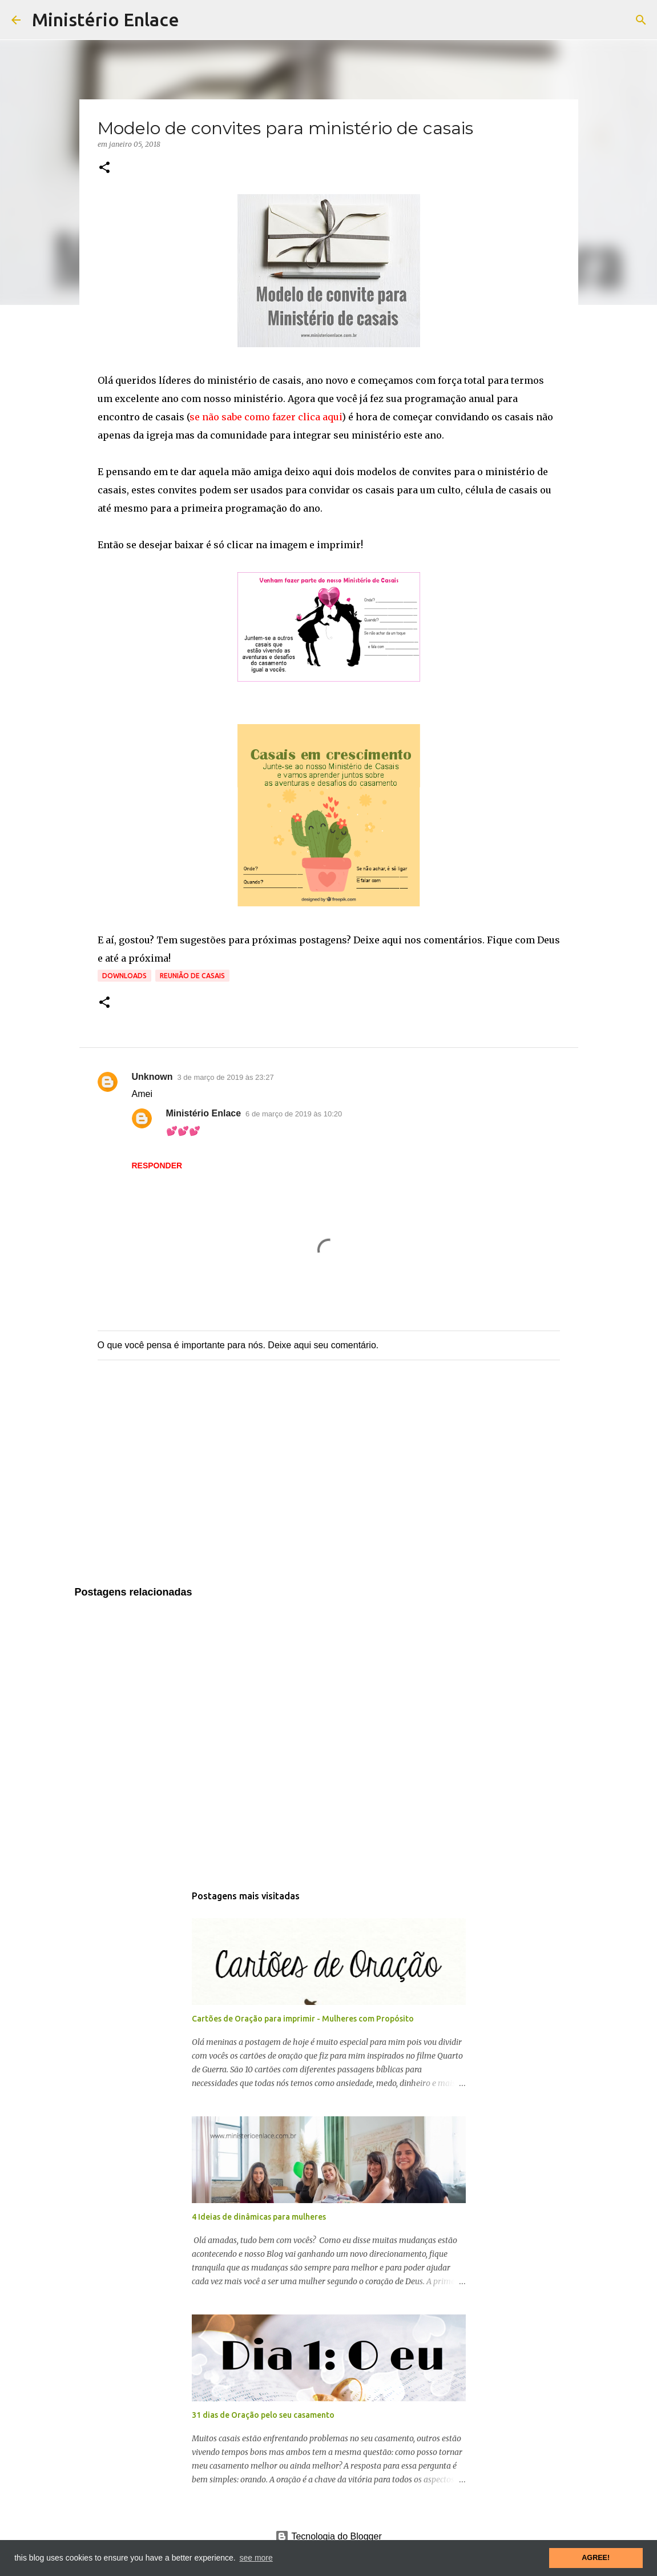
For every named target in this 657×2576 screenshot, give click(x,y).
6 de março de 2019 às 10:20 (293, 1114)
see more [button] (255, 2557)
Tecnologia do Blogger (328, 2536)
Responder (157, 1165)
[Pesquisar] (641, 20)
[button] (104, 168)
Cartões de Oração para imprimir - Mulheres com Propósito (303, 2018)
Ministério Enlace (105, 19)
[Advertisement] (329, 1485)
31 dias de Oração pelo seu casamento (263, 2415)
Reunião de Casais (192, 975)
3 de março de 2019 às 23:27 (226, 1077)
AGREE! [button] (596, 2558)
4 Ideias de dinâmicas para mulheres (259, 2216)
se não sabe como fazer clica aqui (266, 417)
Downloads (124, 975)
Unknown (152, 1077)
